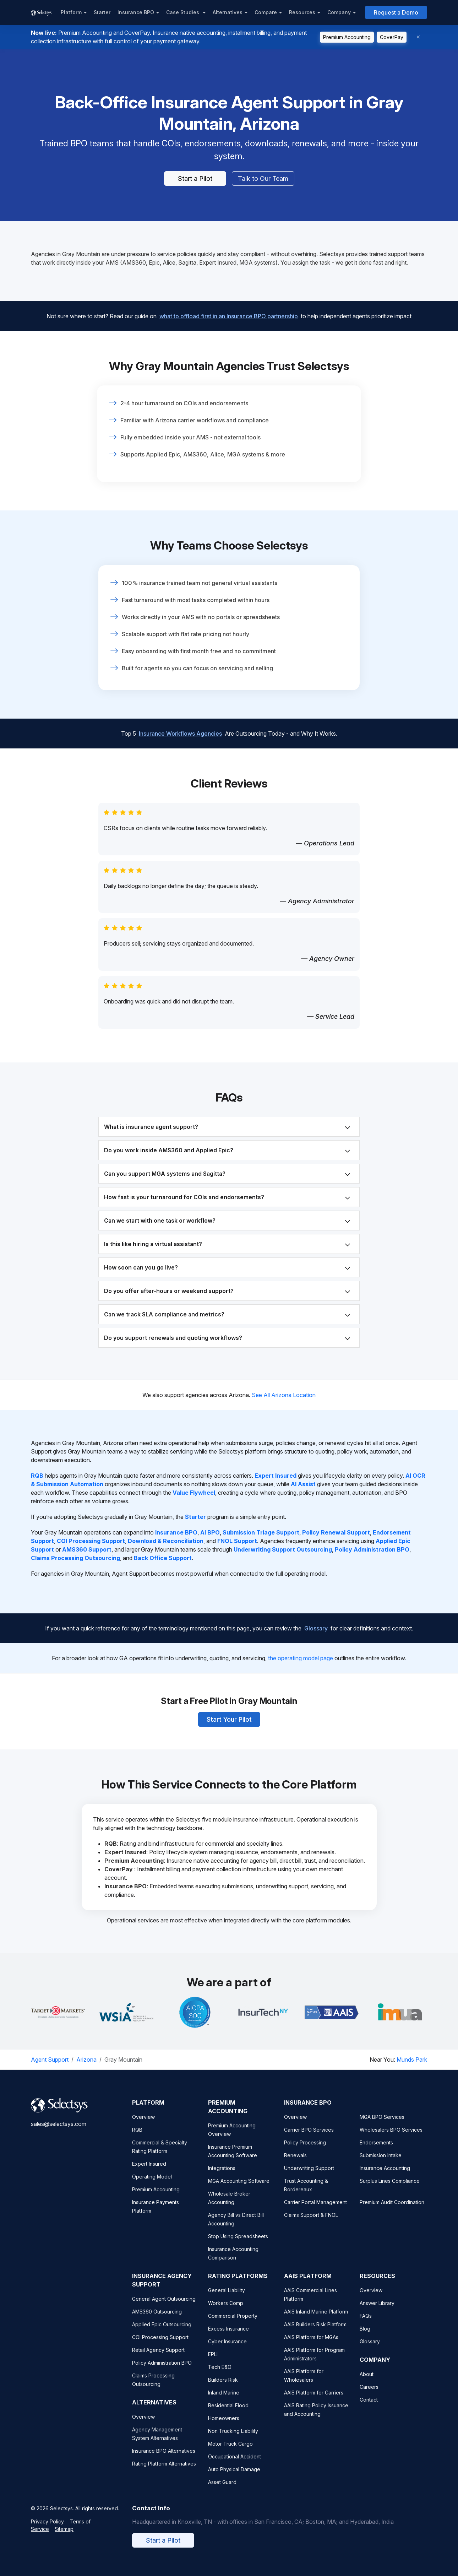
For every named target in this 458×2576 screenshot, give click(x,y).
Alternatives (227, 12)
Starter (102, 12)
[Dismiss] (418, 37)
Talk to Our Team (263, 178)
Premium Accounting (347, 37)
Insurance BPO (136, 12)
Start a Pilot (195, 178)
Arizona (86, 2059)
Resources (302, 12)
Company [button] (339, 12)
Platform (71, 12)
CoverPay (391, 37)
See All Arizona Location (284, 1394)
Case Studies (183, 12)
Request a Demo (396, 12)
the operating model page (300, 1658)
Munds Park (412, 2059)
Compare (266, 12)
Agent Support (50, 2059)
